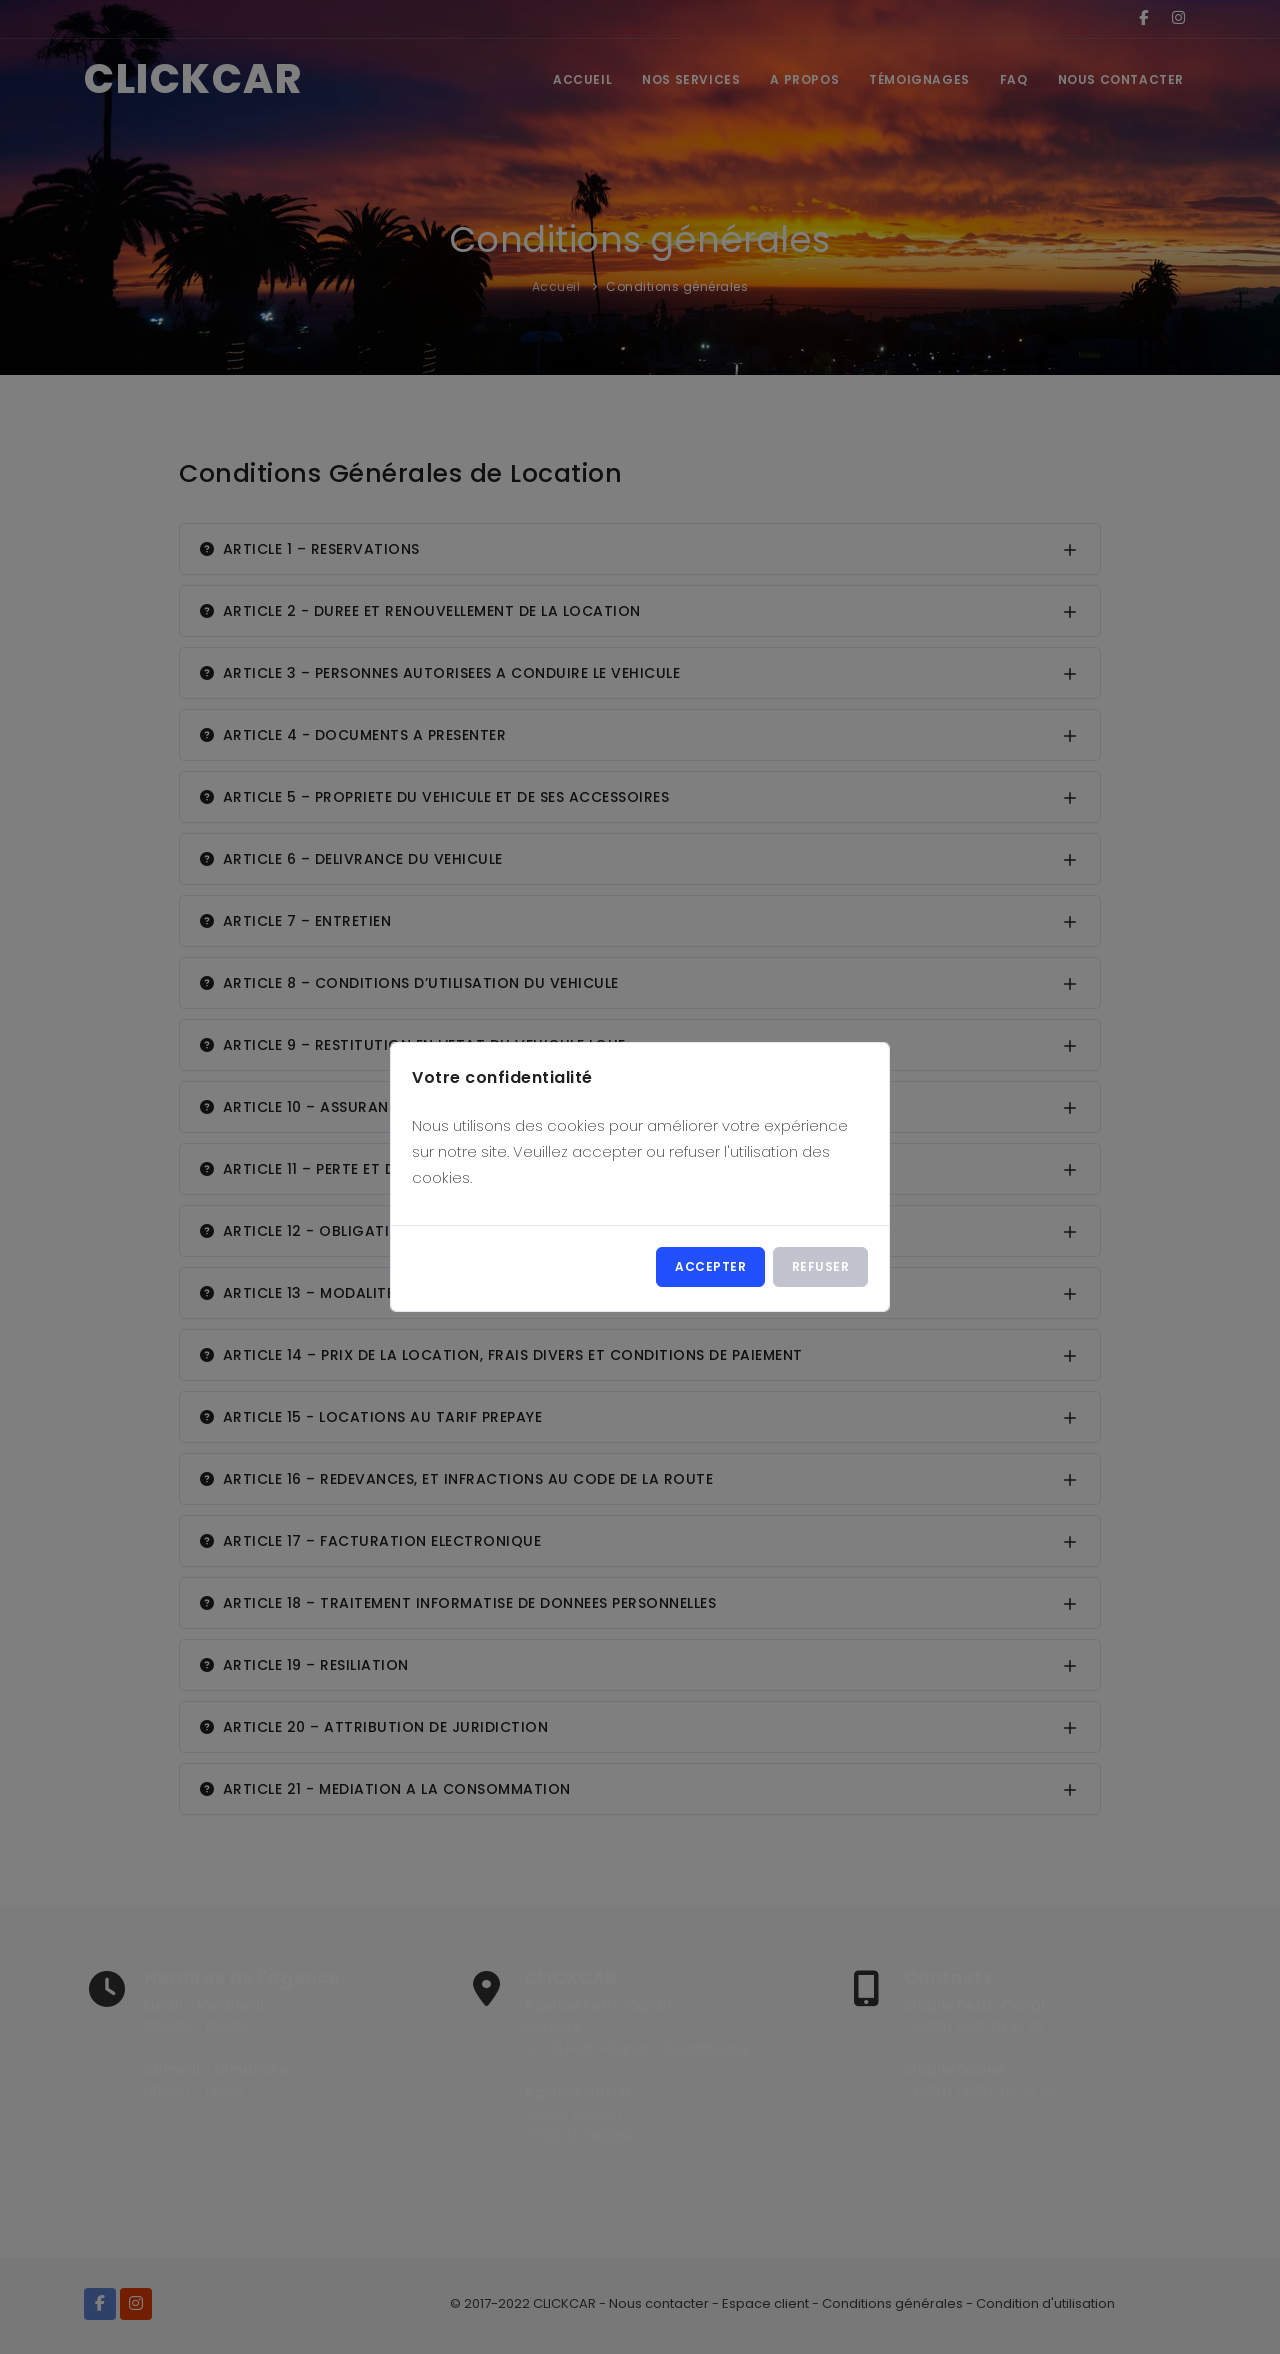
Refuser (821, 1266)
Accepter (710, 1266)
